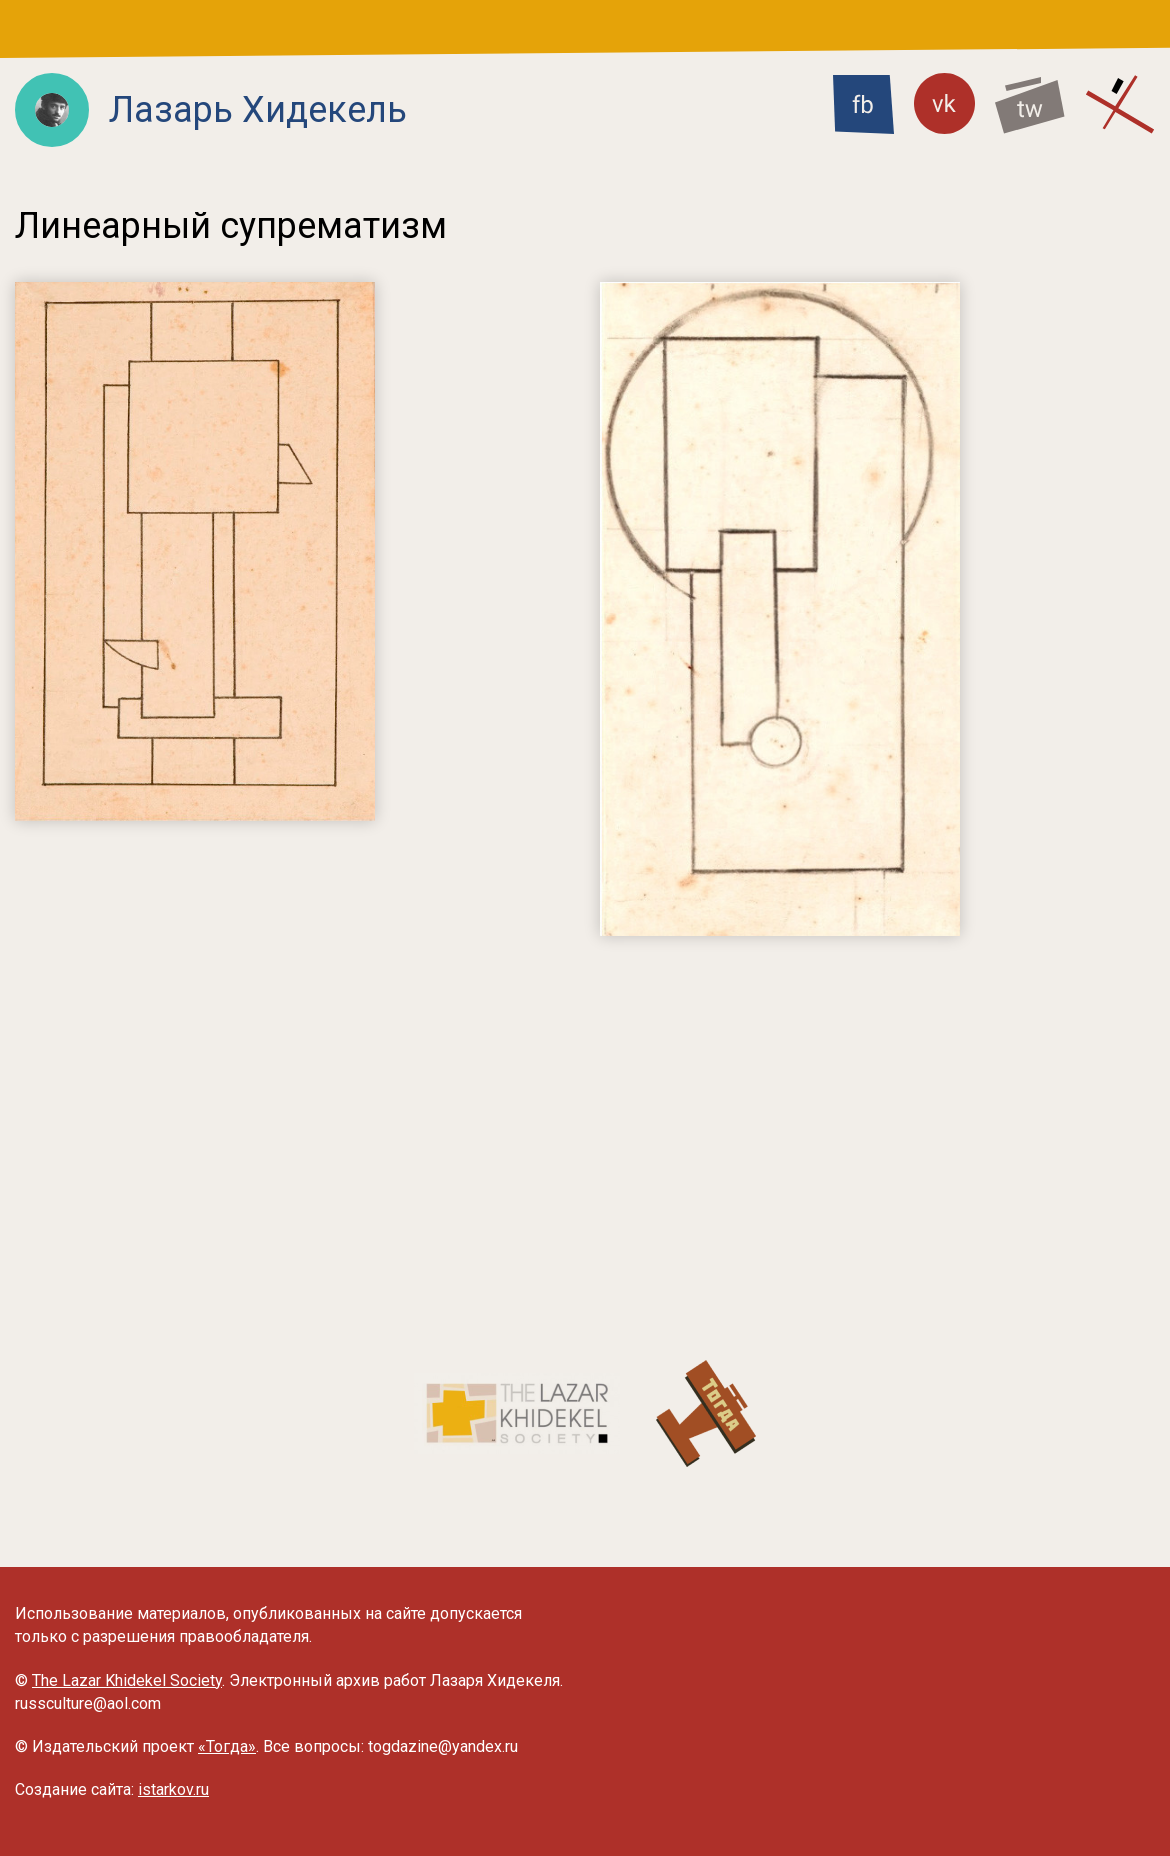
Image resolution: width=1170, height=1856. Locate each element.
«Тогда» (227, 1746)
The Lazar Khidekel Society (127, 1680)
